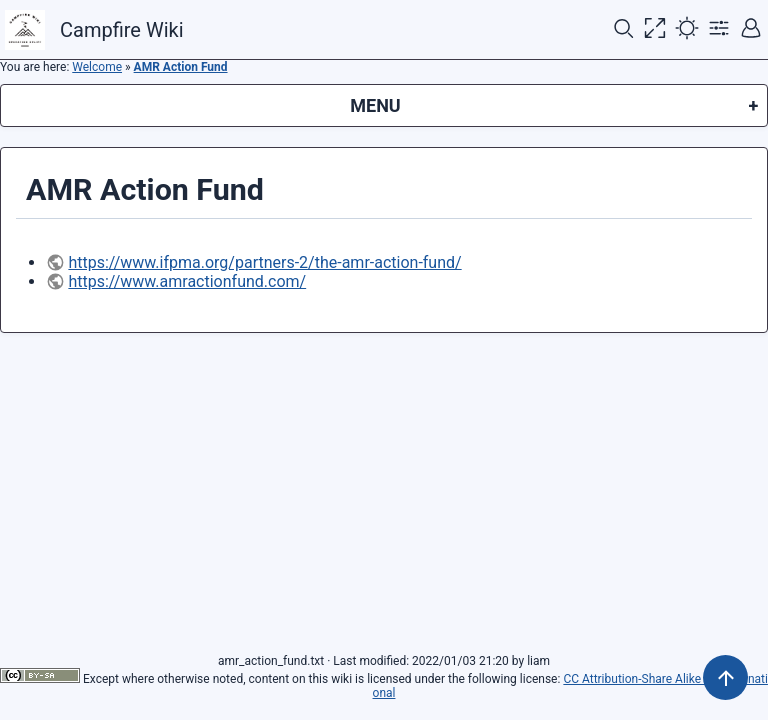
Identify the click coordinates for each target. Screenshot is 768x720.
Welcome (97, 67)
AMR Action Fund (181, 67)
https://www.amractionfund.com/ (187, 281)
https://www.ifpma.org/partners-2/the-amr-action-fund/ (264, 262)
